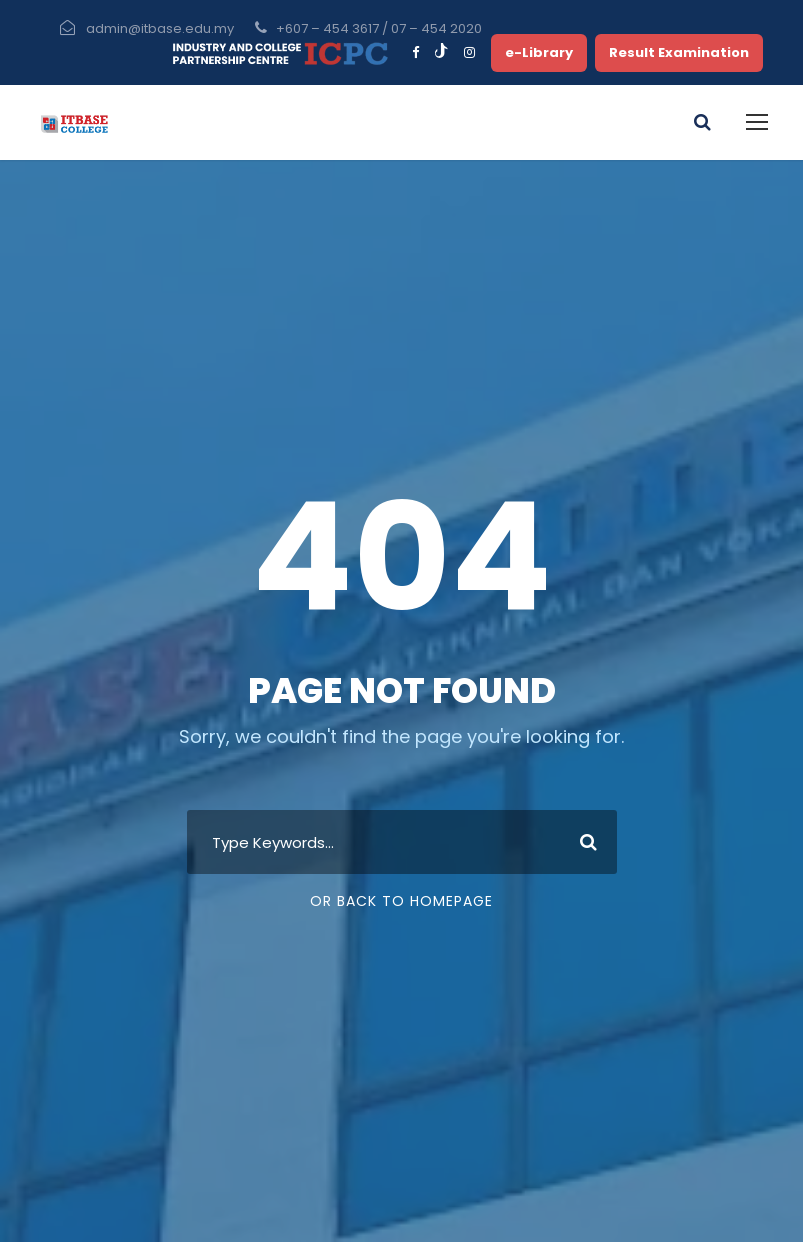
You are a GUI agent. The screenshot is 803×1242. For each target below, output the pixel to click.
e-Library (539, 52)
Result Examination (679, 52)
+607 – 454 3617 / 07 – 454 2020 (379, 28)
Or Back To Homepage (401, 901)
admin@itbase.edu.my (160, 28)
